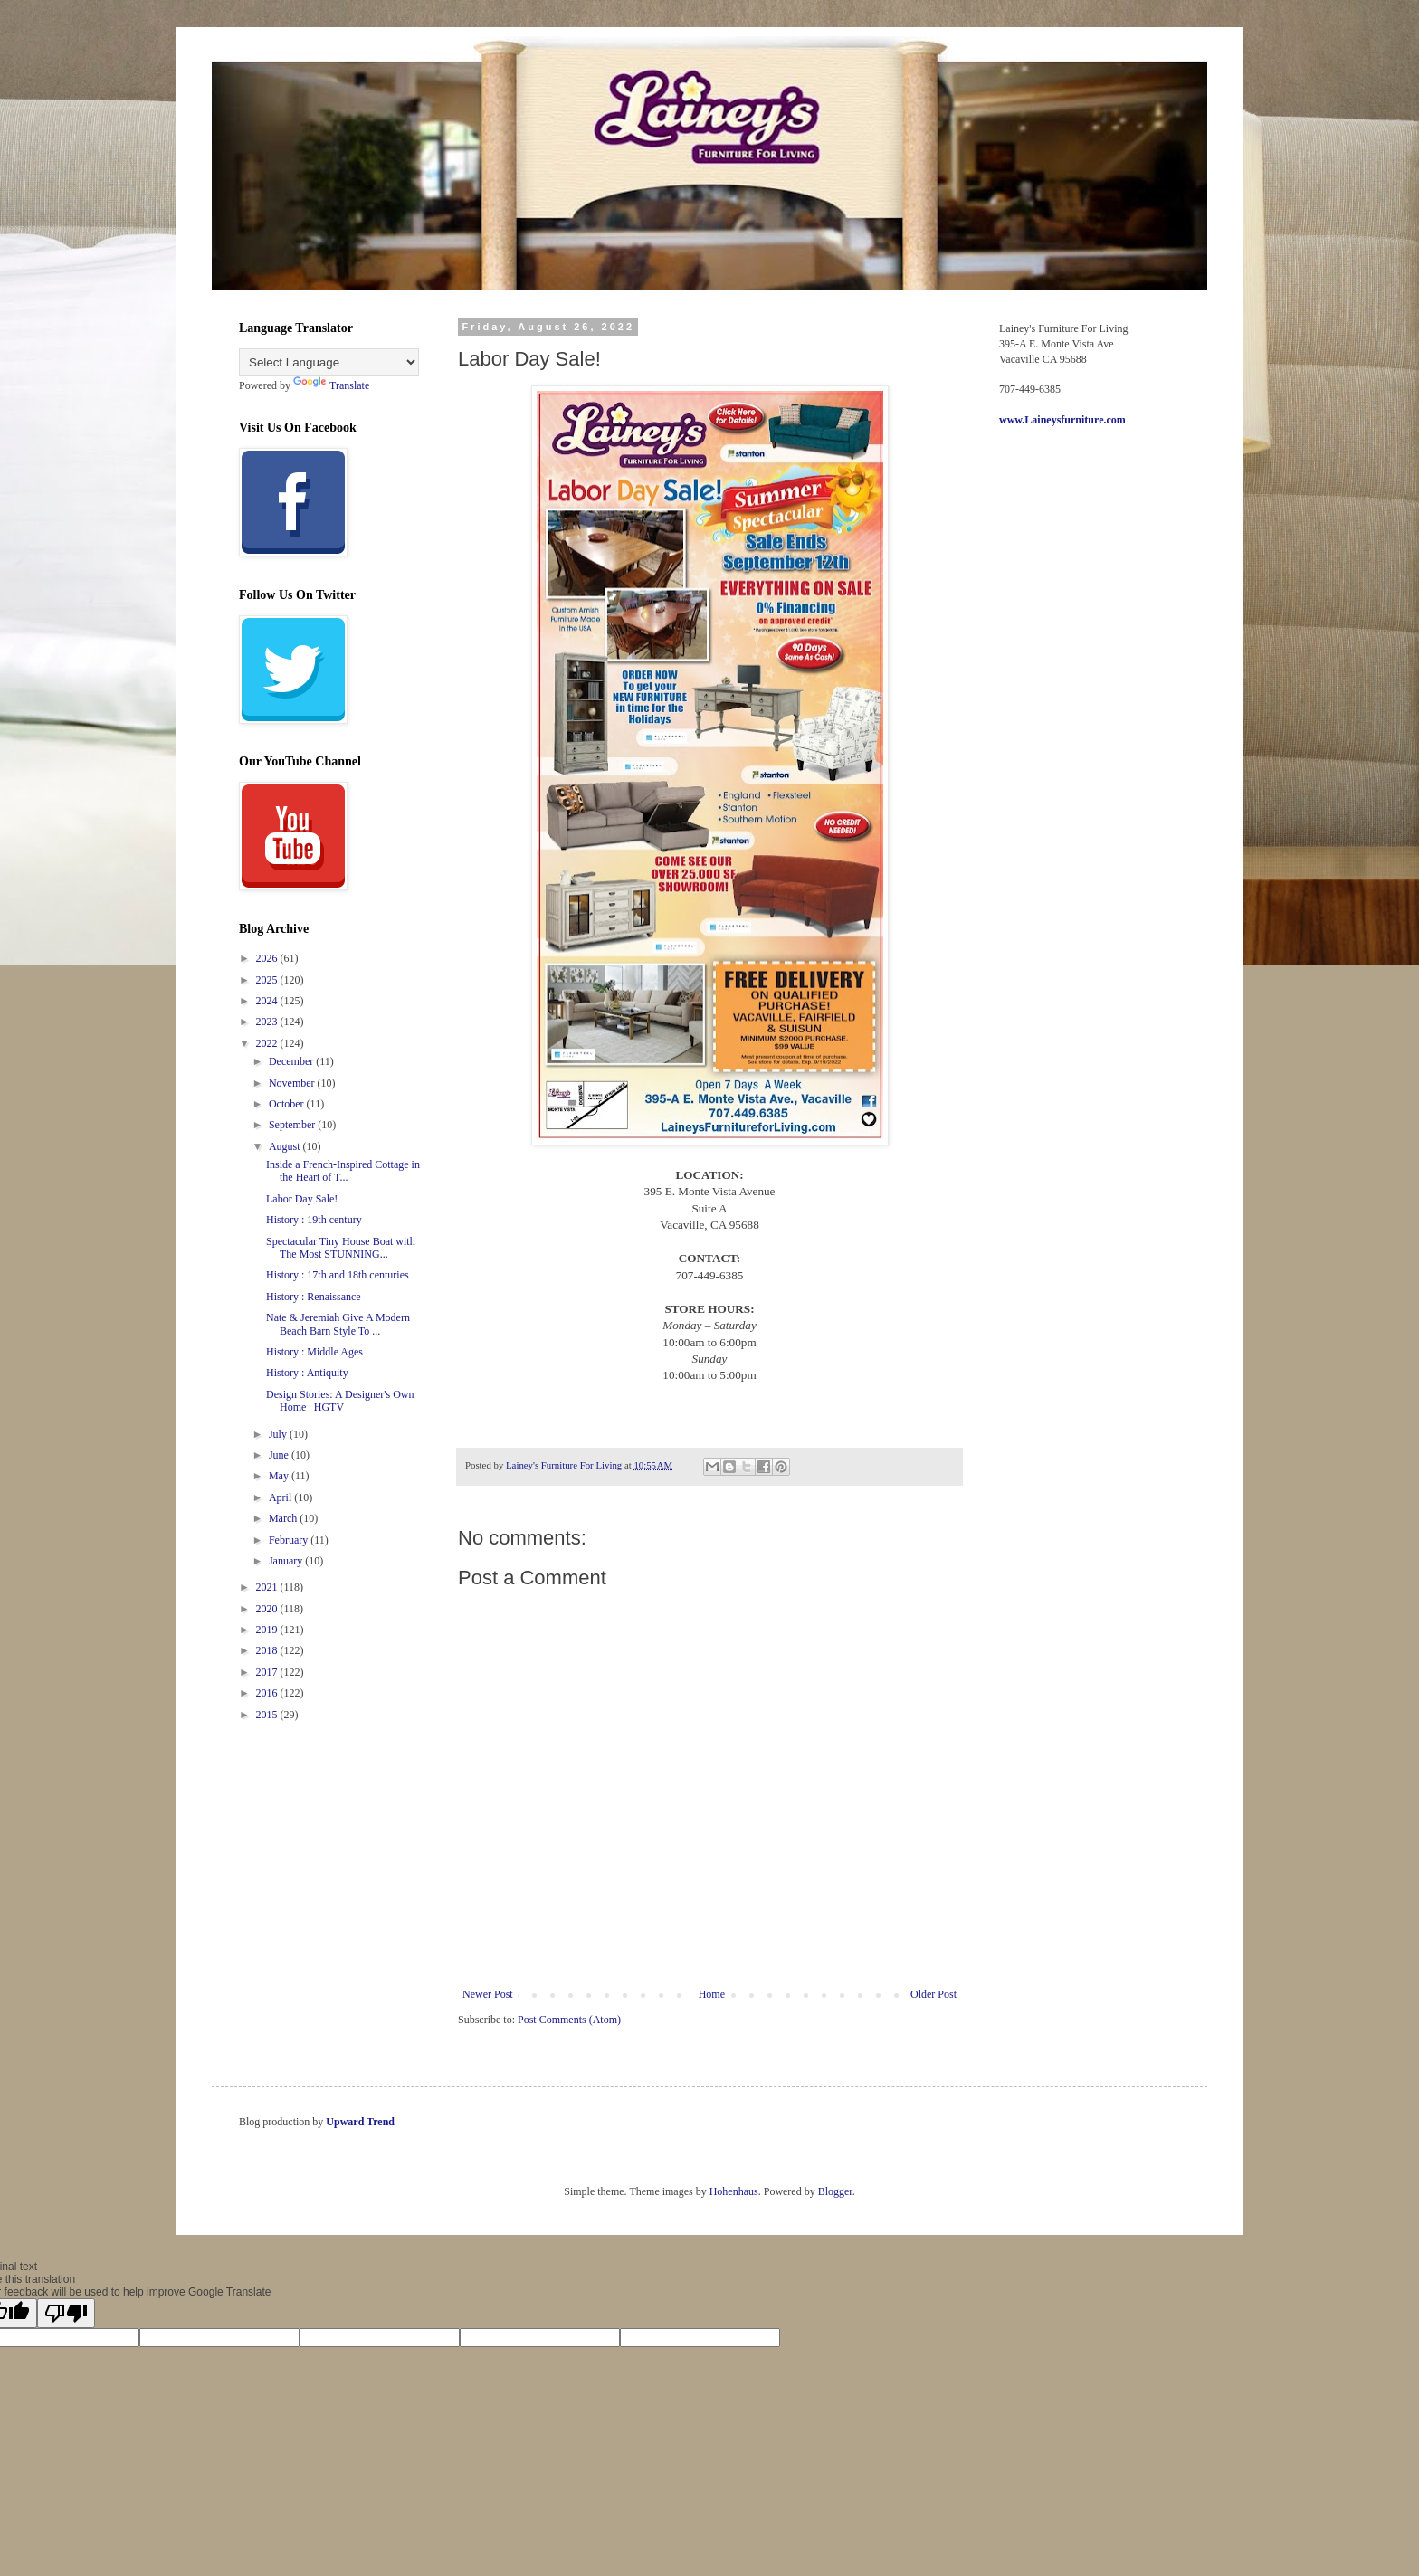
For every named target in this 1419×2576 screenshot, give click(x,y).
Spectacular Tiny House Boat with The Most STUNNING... (340, 1247)
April (281, 1497)
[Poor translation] (66, 2313)
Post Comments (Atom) (569, 2019)
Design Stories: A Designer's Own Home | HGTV (340, 1400)
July (279, 1434)
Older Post (933, 1994)
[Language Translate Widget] (329, 362)
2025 (268, 980)
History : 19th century (314, 1219)
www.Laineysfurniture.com (1062, 419)
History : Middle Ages (314, 1351)
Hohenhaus (734, 2191)
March (284, 1518)
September (293, 1124)
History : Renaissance (313, 1296)
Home (712, 1994)
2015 (268, 1714)
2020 (268, 1608)
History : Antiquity (307, 1372)
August (286, 1146)
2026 (268, 958)
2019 (268, 1629)
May (280, 1475)
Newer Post (487, 1994)
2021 (268, 1587)
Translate (331, 385)
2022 (268, 1043)
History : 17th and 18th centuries (337, 1275)
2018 (268, 1650)
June (280, 1455)
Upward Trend (360, 2121)
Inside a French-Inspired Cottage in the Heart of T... (343, 1170)
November (293, 1083)
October (288, 1104)
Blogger (835, 2191)
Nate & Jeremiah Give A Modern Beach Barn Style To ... (338, 1323)
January (287, 1560)
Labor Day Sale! (302, 1199)
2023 (268, 1021)
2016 (268, 1693)
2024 (268, 1000)
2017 (268, 1672)
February (289, 1540)
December (292, 1061)
